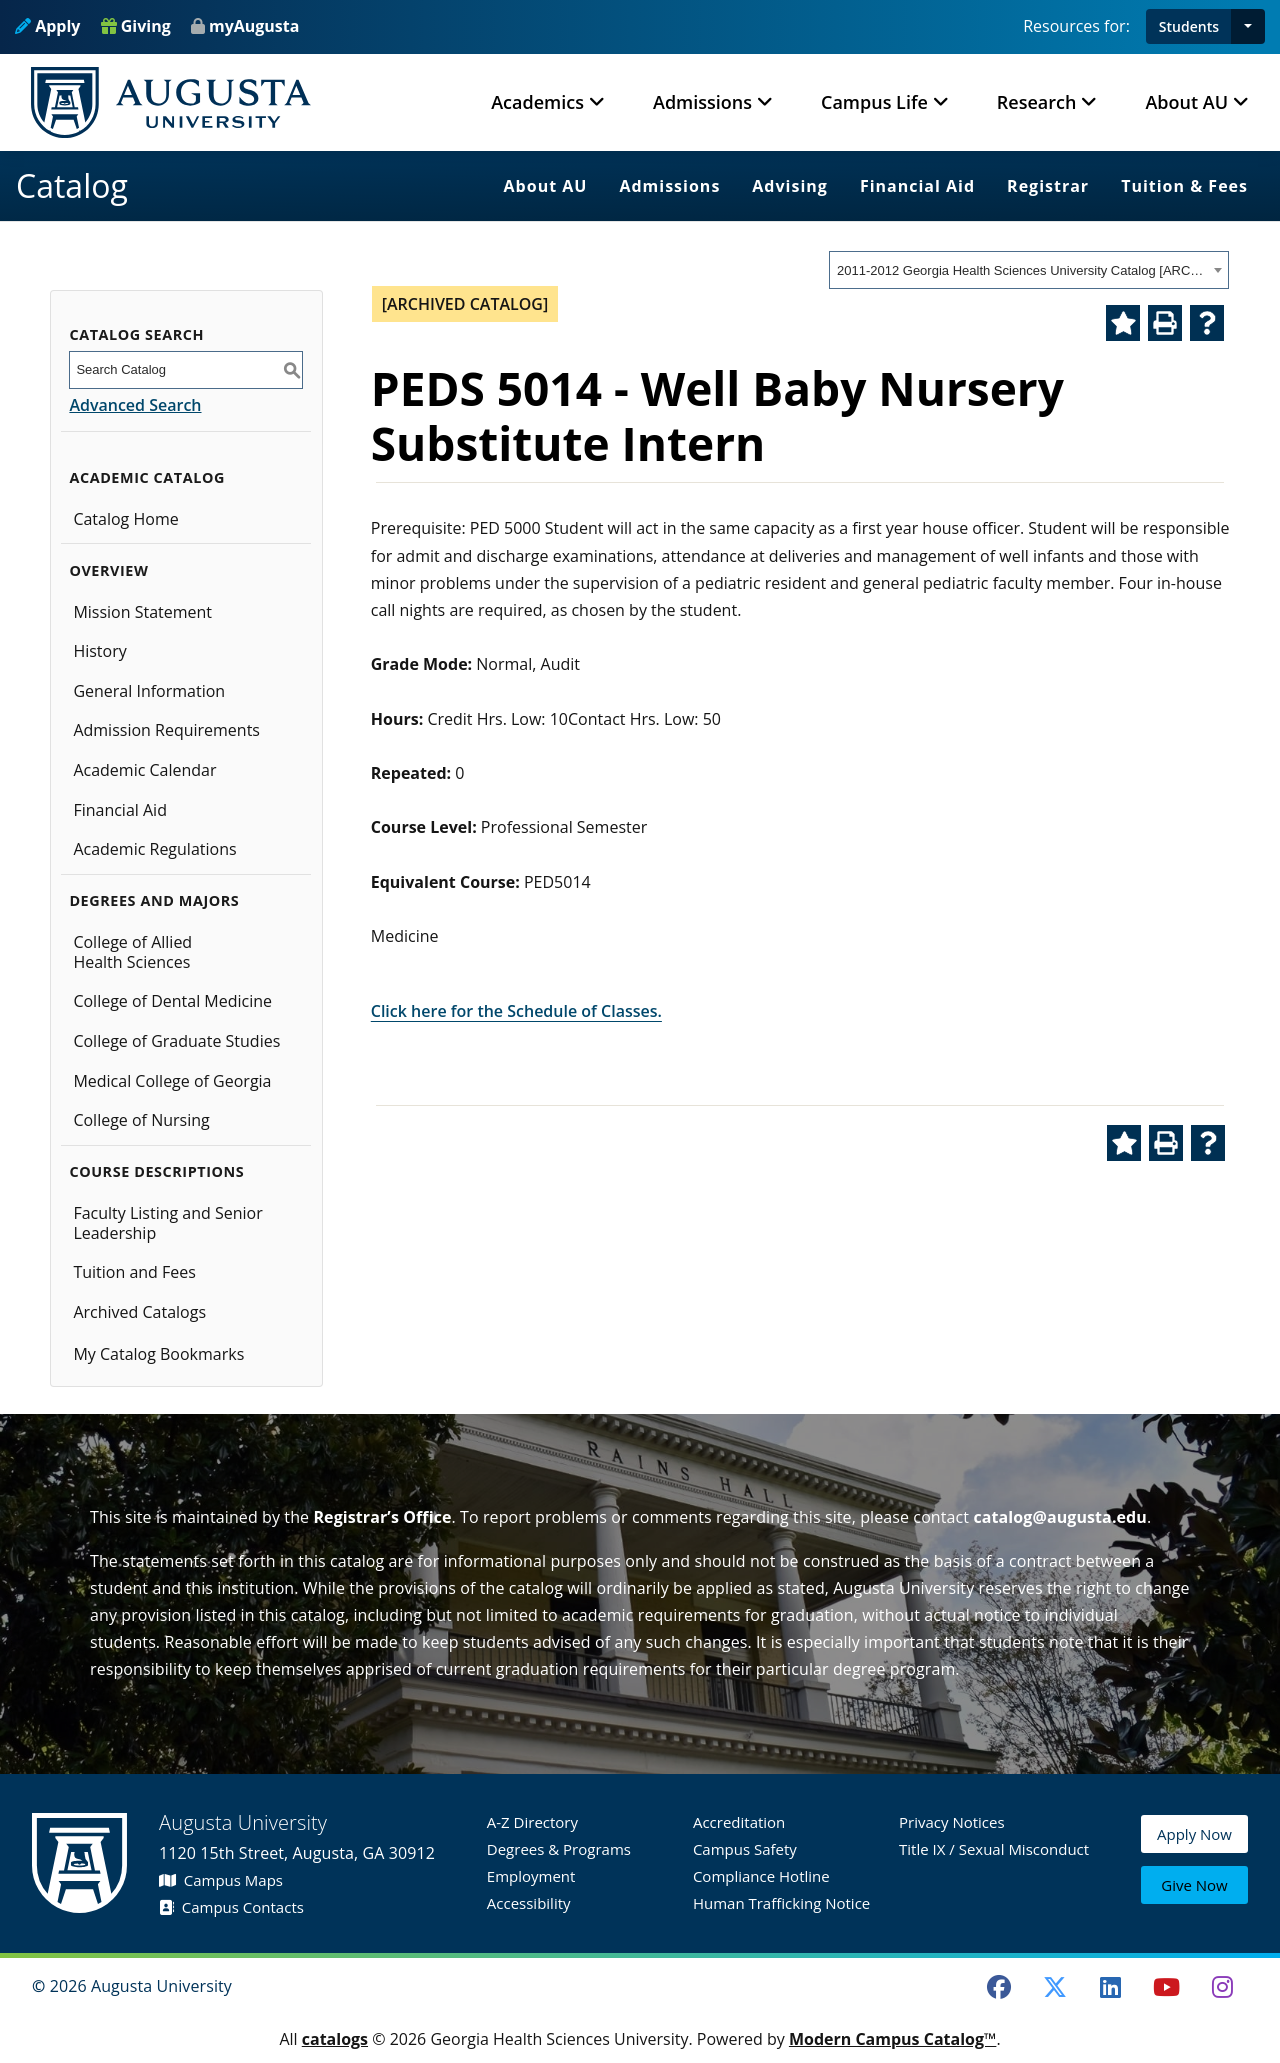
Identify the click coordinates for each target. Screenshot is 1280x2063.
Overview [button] (108, 570)
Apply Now (1194, 1840)
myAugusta (254, 26)
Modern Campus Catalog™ (893, 2039)
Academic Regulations (154, 849)
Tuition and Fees (134, 1272)
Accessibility (529, 1903)
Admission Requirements (166, 730)
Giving (136, 26)
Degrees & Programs (559, 1849)
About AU (546, 186)
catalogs (335, 2039)
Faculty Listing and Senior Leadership (167, 1223)
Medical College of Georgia (172, 1081)
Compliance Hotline (761, 1876)
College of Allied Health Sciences (132, 952)
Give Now (1194, 1886)
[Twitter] (1055, 1987)
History (99, 651)
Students (1189, 26)
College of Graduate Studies (176, 1041)
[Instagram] (1222, 1987)
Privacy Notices (952, 1822)
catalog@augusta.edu (1060, 1517)
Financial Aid (917, 186)
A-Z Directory (532, 1822)
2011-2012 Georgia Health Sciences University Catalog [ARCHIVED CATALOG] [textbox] (1022, 270)
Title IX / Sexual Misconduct (994, 1849)
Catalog (72, 185)
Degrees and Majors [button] (154, 900)
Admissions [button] (702, 102)
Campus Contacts (231, 1907)
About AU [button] (1186, 102)
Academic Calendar (144, 770)
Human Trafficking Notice (781, 1903)
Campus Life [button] (874, 102)
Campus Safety (745, 1849)
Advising (790, 186)
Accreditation (739, 1822)
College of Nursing (141, 1120)
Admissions (669, 186)
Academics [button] (537, 102)
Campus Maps (221, 1880)
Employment (531, 1876)
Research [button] (1037, 102)
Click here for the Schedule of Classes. (516, 1011)
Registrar (1048, 186)
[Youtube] (1167, 1987)
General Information (149, 691)
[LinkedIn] (1111, 1987)
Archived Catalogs (139, 1312)
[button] (1248, 26)
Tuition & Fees (1184, 186)
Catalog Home (125, 519)
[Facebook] (999, 1987)
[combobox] (1029, 270)
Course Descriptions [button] (156, 1171)
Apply (47, 26)
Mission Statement (142, 612)
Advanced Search (135, 405)
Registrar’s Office (382, 1517)
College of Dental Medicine (172, 1001)
